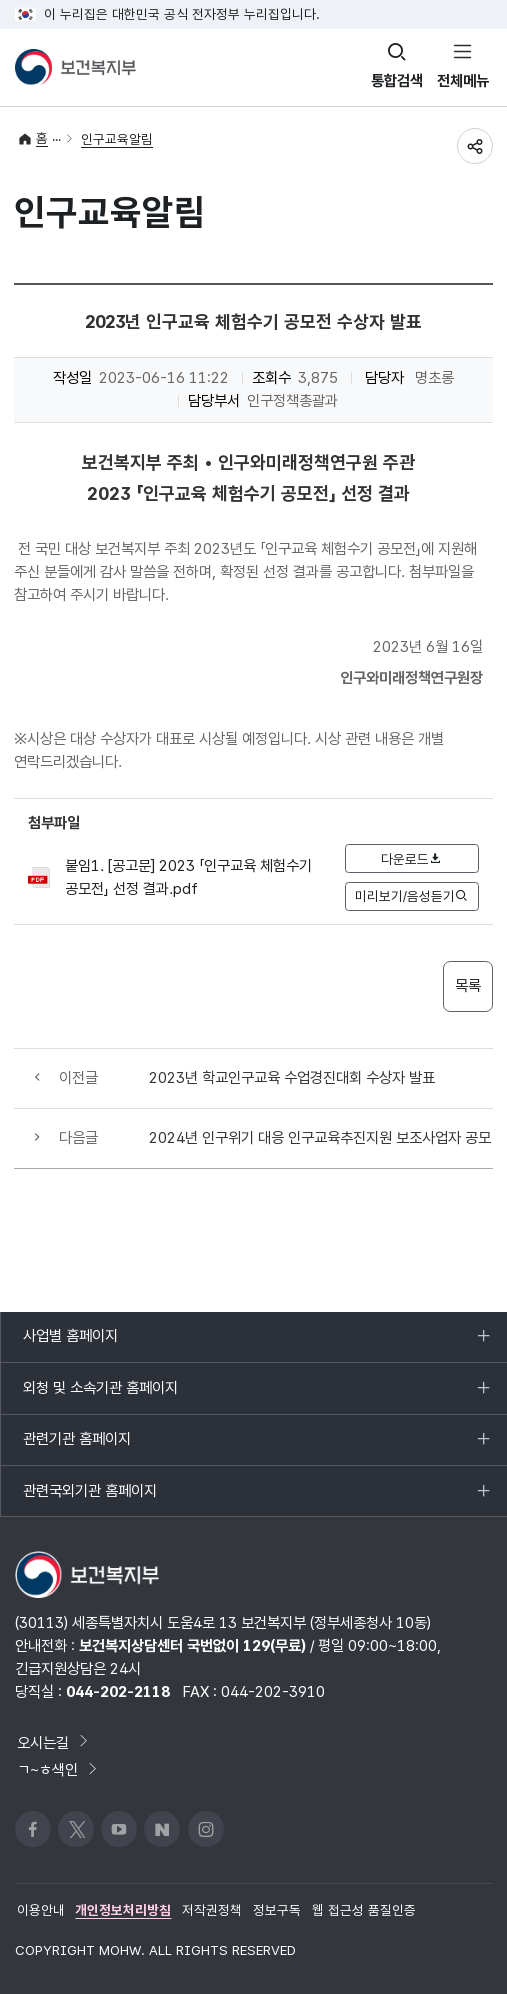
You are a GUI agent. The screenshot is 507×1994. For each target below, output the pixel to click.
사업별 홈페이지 (70, 1344)
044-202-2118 (118, 1691)
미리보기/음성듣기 (412, 896)
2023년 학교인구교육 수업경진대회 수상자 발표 (292, 1077)
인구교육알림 (117, 139)
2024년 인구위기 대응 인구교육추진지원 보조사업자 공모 (320, 1137)
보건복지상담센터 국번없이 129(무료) (192, 1645)
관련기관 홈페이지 (76, 1447)
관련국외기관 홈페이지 (89, 1499)
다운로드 (412, 859)
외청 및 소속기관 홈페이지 (100, 1396)
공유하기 (475, 146)
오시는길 (54, 1742)
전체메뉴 (463, 80)
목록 (468, 985)
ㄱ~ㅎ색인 (58, 1769)
